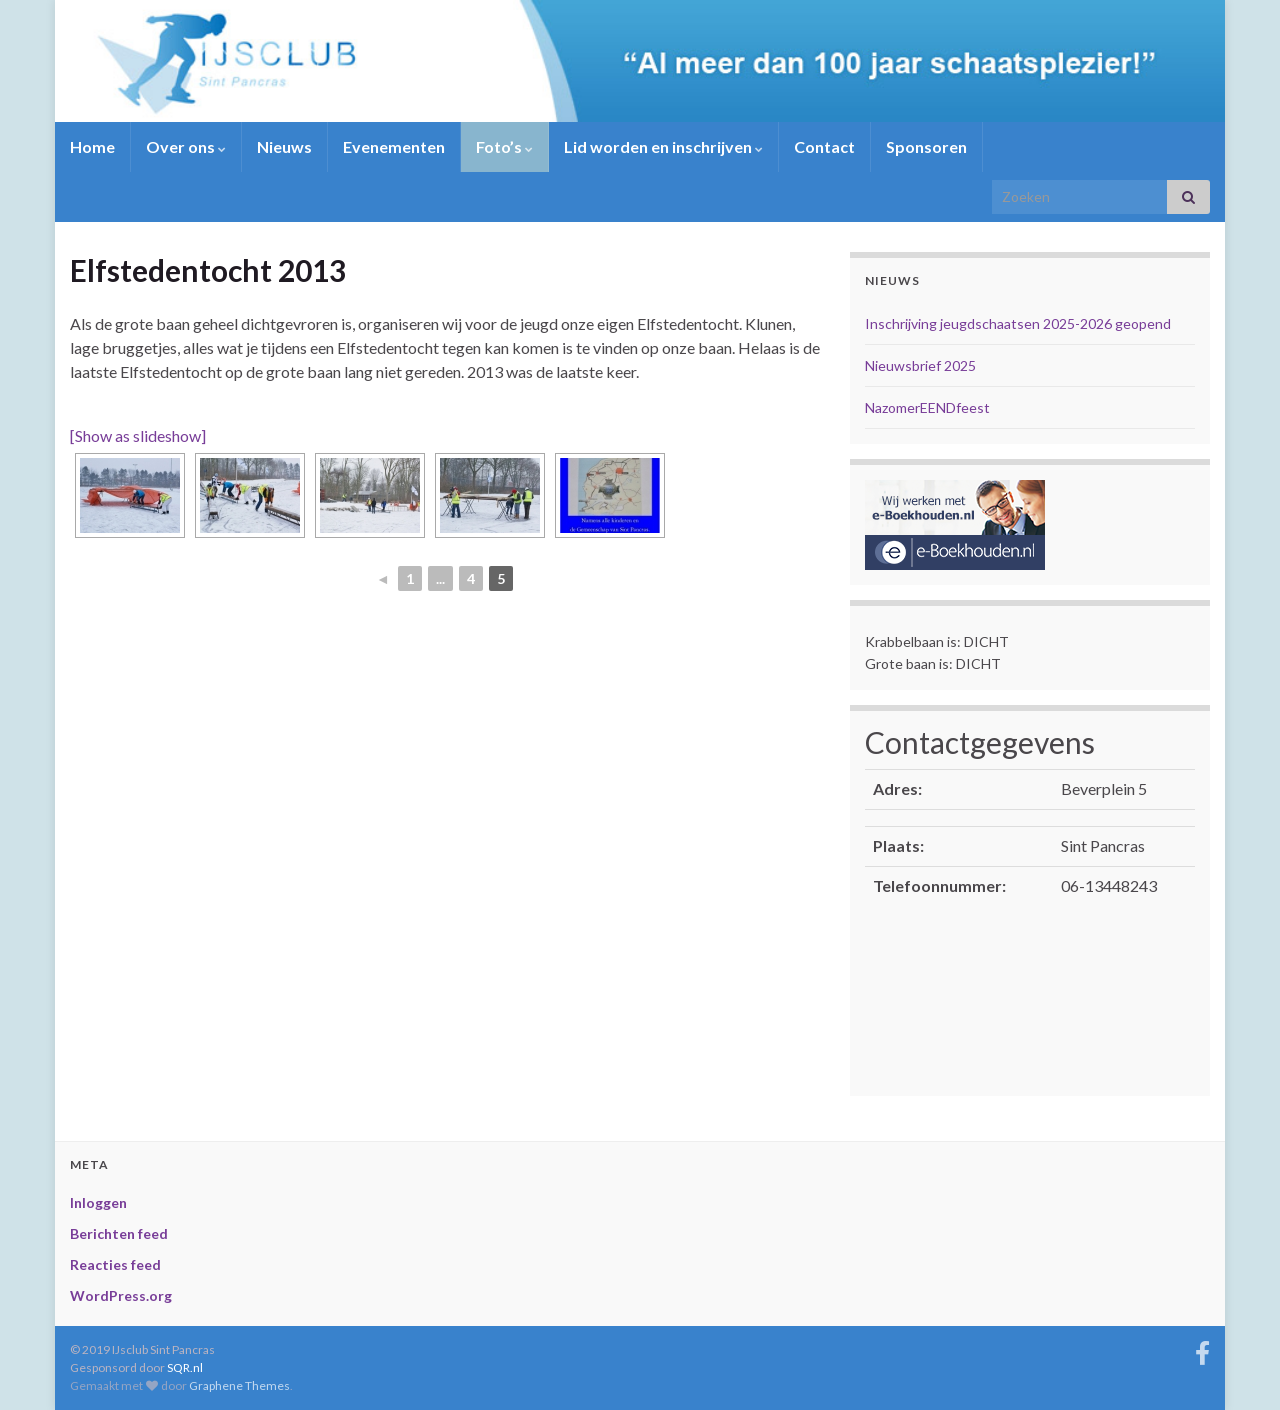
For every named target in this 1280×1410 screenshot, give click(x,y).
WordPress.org (121, 1295)
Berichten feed (119, 1233)
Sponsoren (926, 146)
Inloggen (98, 1202)
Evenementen (394, 146)
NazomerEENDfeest (927, 407)
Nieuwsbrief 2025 (920, 365)
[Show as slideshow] (138, 435)
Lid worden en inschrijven (663, 146)
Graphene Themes (239, 1385)
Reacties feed (115, 1264)
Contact (824, 146)
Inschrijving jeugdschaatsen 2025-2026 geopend (1018, 323)
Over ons (186, 146)
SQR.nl (185, 1367)
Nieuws (284, 146)
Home (92, 146)
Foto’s (504, 146)
